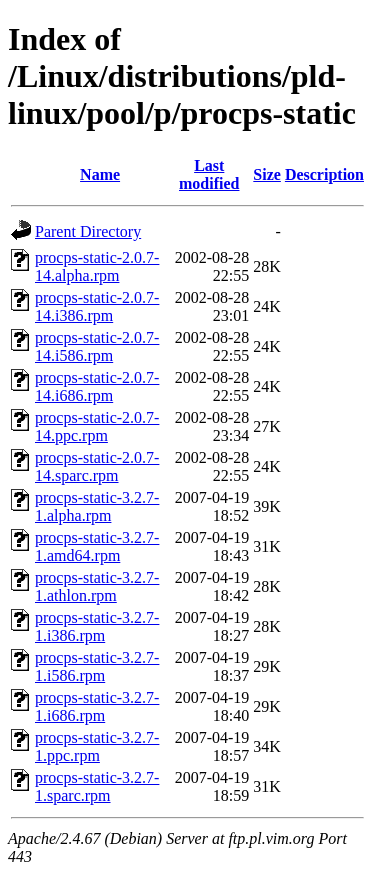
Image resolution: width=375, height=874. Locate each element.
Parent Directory (88, 231)
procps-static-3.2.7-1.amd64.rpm (97, 546)
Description (324, 174)
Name (100, 174)
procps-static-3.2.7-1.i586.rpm (97, 666)
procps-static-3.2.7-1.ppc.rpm (97, 746)
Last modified (209, 174)
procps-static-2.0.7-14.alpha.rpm (97, 266)
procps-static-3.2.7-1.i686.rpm (97, 706)
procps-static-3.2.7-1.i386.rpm (97, 626)
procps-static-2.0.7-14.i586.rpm (97, 346)
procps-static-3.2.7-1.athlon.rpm (97, 586)
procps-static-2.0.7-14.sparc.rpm (97, 466)
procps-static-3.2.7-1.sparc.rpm (97, 786)
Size (267, 174)
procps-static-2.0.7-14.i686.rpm (97, 386)
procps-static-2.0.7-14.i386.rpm (97, 306)
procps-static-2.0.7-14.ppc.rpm (97, 426)
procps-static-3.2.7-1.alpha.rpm (97, 506)
